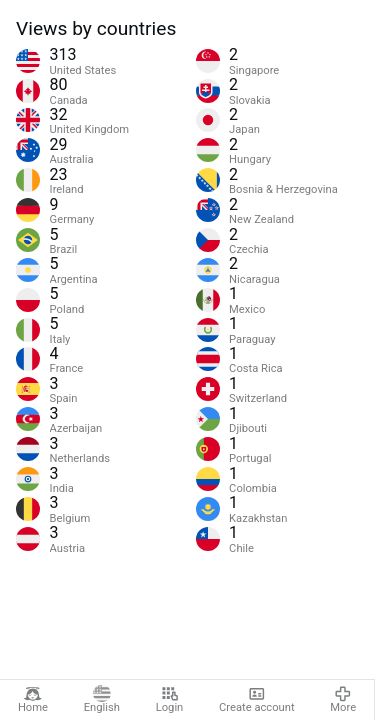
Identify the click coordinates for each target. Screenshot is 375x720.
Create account (257, 700)
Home (33, 700)
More (343, 700)
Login (170, 700)
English (102, 700)
